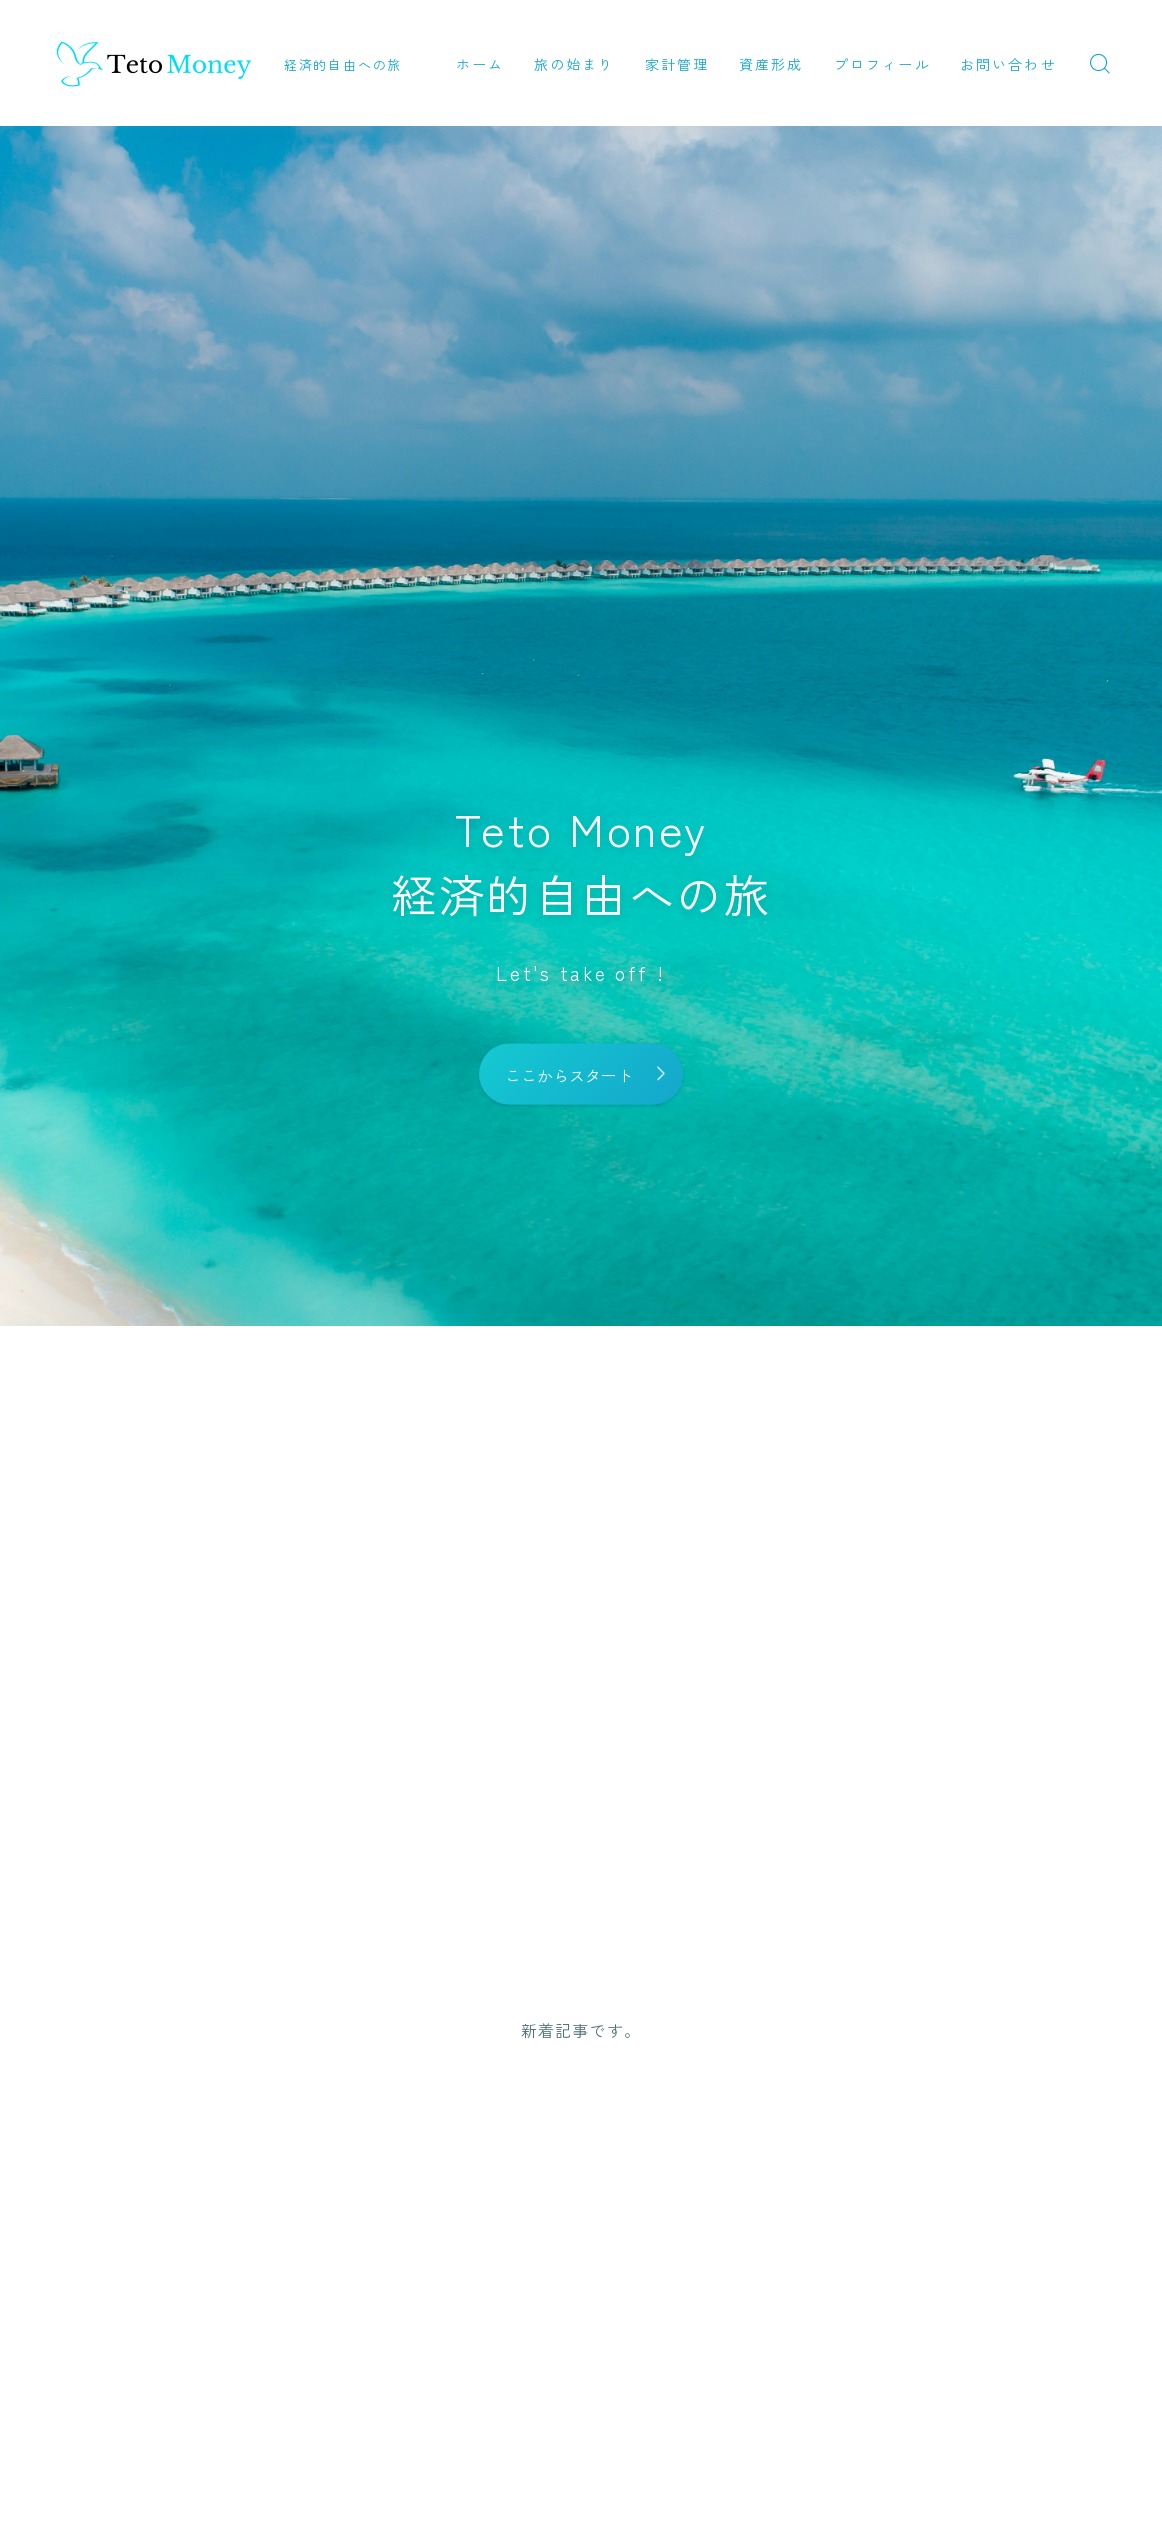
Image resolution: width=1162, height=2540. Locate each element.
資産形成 (771, 64)
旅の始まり (574, 64)
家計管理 (677, 64)
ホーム (480, 64)
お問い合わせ (1008, 64)
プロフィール (882, 64)
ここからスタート (569, 1074)
